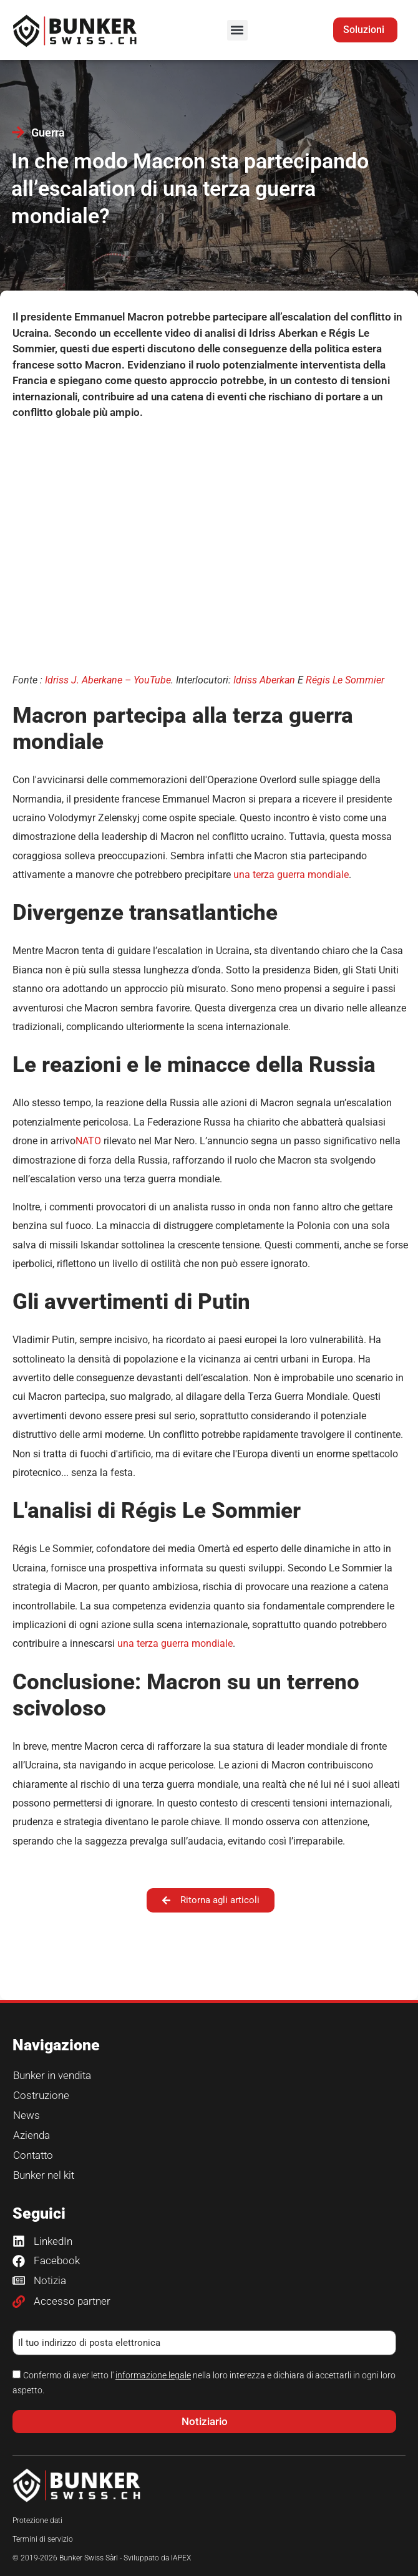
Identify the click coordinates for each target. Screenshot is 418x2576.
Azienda (31, 2135)
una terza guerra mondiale (291, 874)
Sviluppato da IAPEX (157, 2558)
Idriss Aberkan (264, 680)
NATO (88, 1141)
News (26, 2115)
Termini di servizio (42, 2539)
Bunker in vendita (52, 2075)
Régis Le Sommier (345, 680)
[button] (237, 30)
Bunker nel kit (43, 2175)
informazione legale (153, 2375)
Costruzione (41, 2095)
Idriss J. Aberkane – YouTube (108, 680)
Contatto (33, 2155)
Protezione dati (37, 2520)
